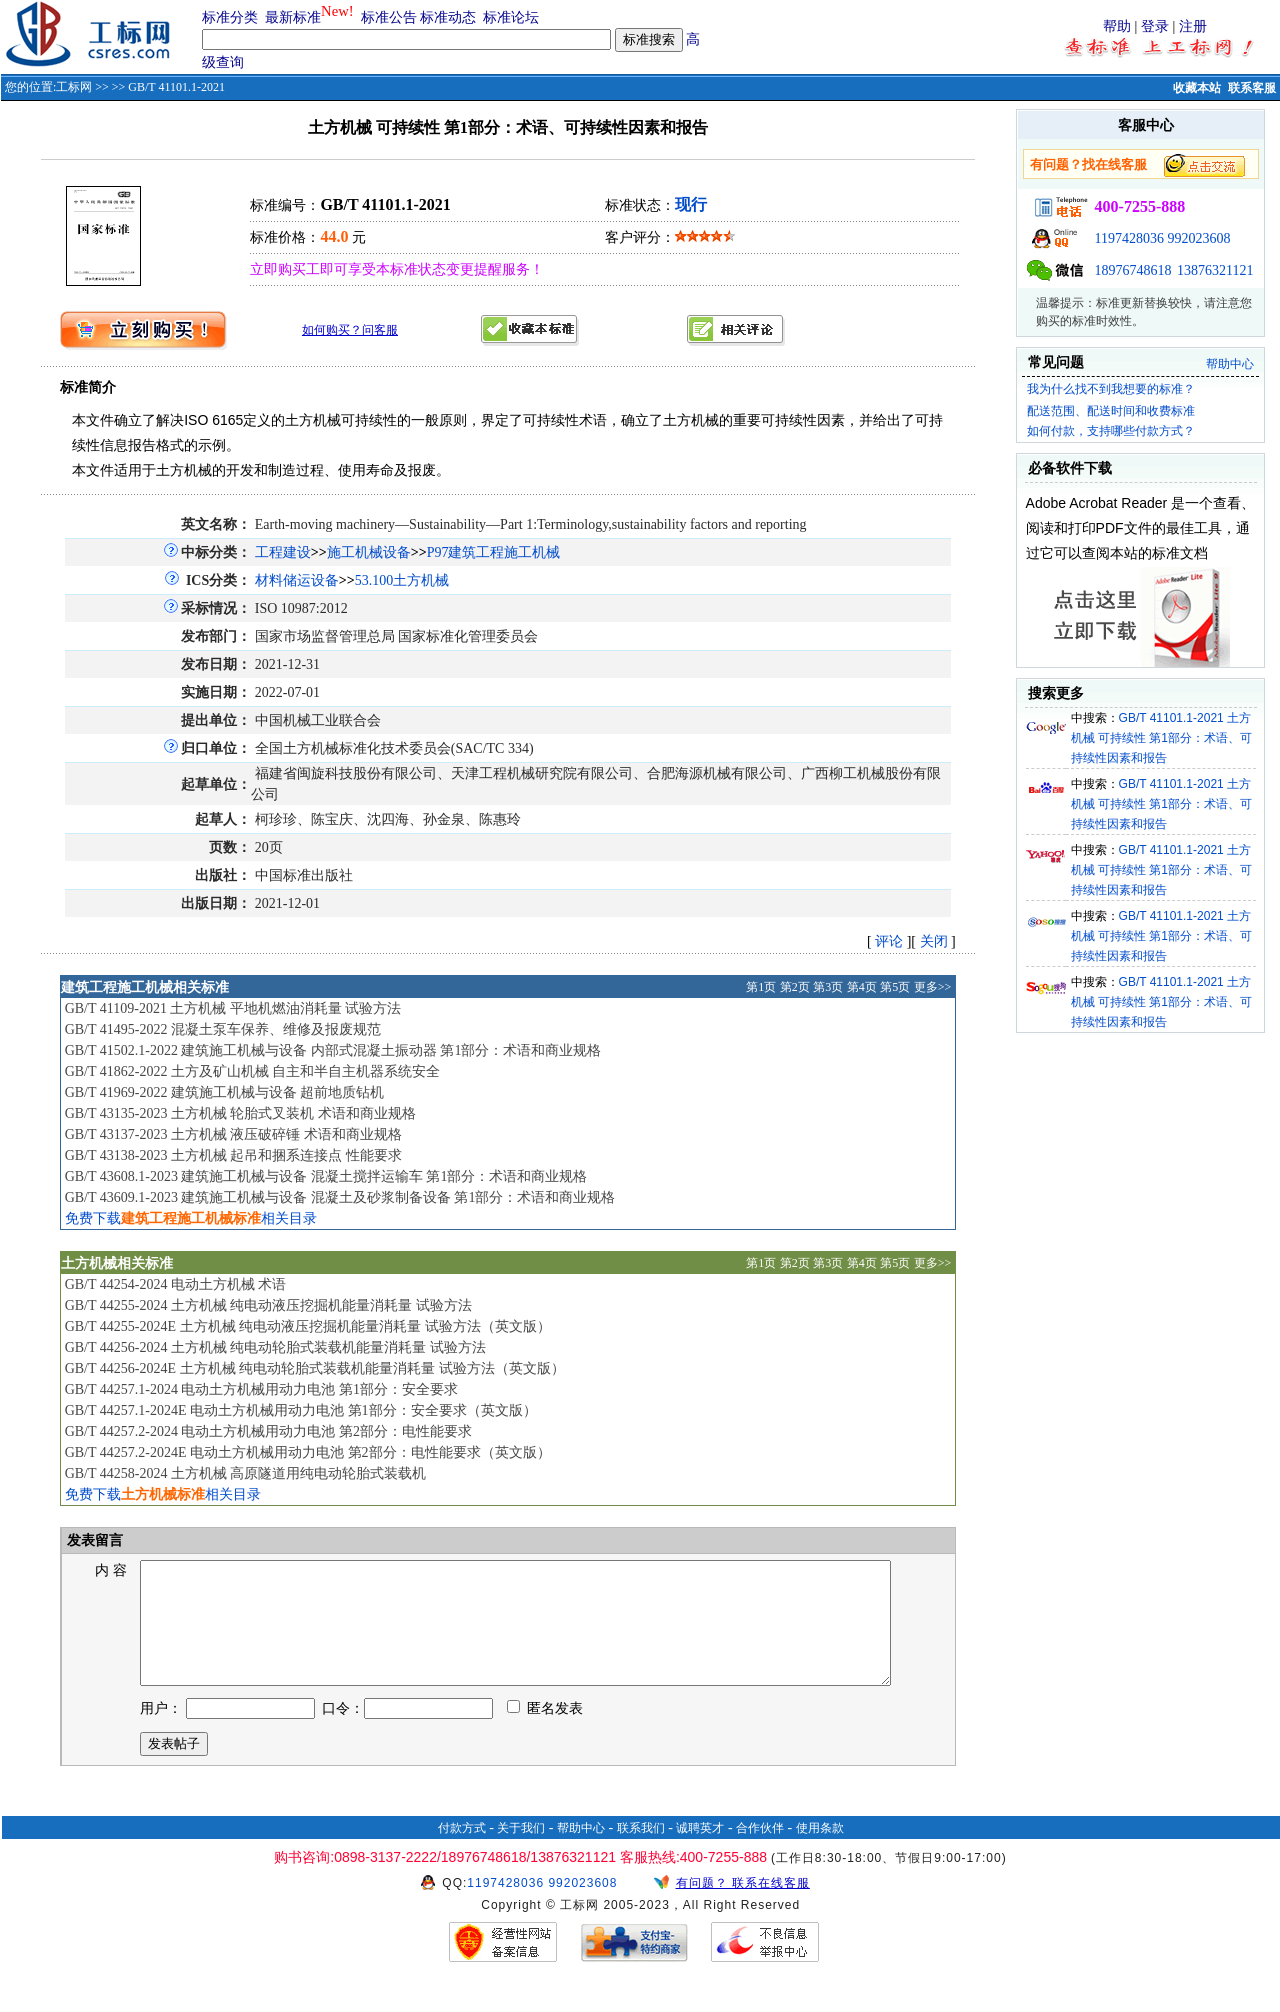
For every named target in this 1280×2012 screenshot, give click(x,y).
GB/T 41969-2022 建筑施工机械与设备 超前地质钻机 (225, 1092)
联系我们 (641, 1852)
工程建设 (283, 552)
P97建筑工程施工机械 (494, 552)
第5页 (895, 987)
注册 (1193, 26)
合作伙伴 (760, 1852)
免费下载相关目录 (191, 1218)
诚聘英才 (700, 1852)
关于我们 (521, 1852)
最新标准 (293, 17)
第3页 (828, 987)
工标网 (74, 87)
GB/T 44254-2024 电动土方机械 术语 (176, 1284)
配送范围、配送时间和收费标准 (1111, 411)
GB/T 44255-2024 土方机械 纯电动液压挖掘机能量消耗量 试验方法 (268, 1305)
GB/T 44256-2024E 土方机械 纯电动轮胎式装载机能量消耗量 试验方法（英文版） (315, 1368)
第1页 (761, 987)
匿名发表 (545, 1732)
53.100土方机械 (402, 580)
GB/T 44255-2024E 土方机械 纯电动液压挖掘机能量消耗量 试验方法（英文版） (308, 1326)
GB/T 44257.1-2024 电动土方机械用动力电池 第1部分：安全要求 (261, 1389)
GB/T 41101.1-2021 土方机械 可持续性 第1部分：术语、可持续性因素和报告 (1161, 738)
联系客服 (1252, 88)
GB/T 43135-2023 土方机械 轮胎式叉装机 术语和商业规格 (240, 1113)
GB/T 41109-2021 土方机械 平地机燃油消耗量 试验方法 (233, 1008)
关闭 (934, 941)
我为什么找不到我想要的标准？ (1111, 389)
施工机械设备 (369, 552)
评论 (889, 941)
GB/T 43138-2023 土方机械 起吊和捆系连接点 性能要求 (233, 1155)
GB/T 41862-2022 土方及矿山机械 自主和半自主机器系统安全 (253, 1071)
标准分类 (230, 17)
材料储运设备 (297, 580)
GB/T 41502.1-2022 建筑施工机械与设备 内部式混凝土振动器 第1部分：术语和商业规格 (333, 1050)
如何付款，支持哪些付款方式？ (1111, 431)
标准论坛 (511, 17)
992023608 (1199, 238)
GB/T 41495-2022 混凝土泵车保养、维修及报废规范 (223, 1029)
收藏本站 (1197, 88)
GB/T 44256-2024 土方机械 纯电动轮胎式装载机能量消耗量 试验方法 (275, 1347)
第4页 (862, 987)
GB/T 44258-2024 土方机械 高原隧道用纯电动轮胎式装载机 (246, 1473)
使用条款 (820, 1852)
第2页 (795, 987)
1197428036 (1129, 238)
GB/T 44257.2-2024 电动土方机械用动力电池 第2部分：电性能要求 (268, 1431)
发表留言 (94, 1540)
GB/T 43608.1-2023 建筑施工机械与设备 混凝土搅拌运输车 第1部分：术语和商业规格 (326, 1176)
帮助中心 (1230, 364)
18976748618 (1133, 270)
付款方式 (462, 1852)
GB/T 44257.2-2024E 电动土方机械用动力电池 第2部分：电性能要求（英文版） (308, 1452)
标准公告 (389, 17)
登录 (1155, 26)
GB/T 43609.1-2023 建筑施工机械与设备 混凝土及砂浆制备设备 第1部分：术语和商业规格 (340, 1197)
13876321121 (1215, 270)
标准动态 (448, 17)
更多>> (933, 987)
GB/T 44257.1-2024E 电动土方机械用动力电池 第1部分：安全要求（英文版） (301, 1410)
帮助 (1117, 26)
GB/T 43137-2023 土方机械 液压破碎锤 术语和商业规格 (233, 1134)
